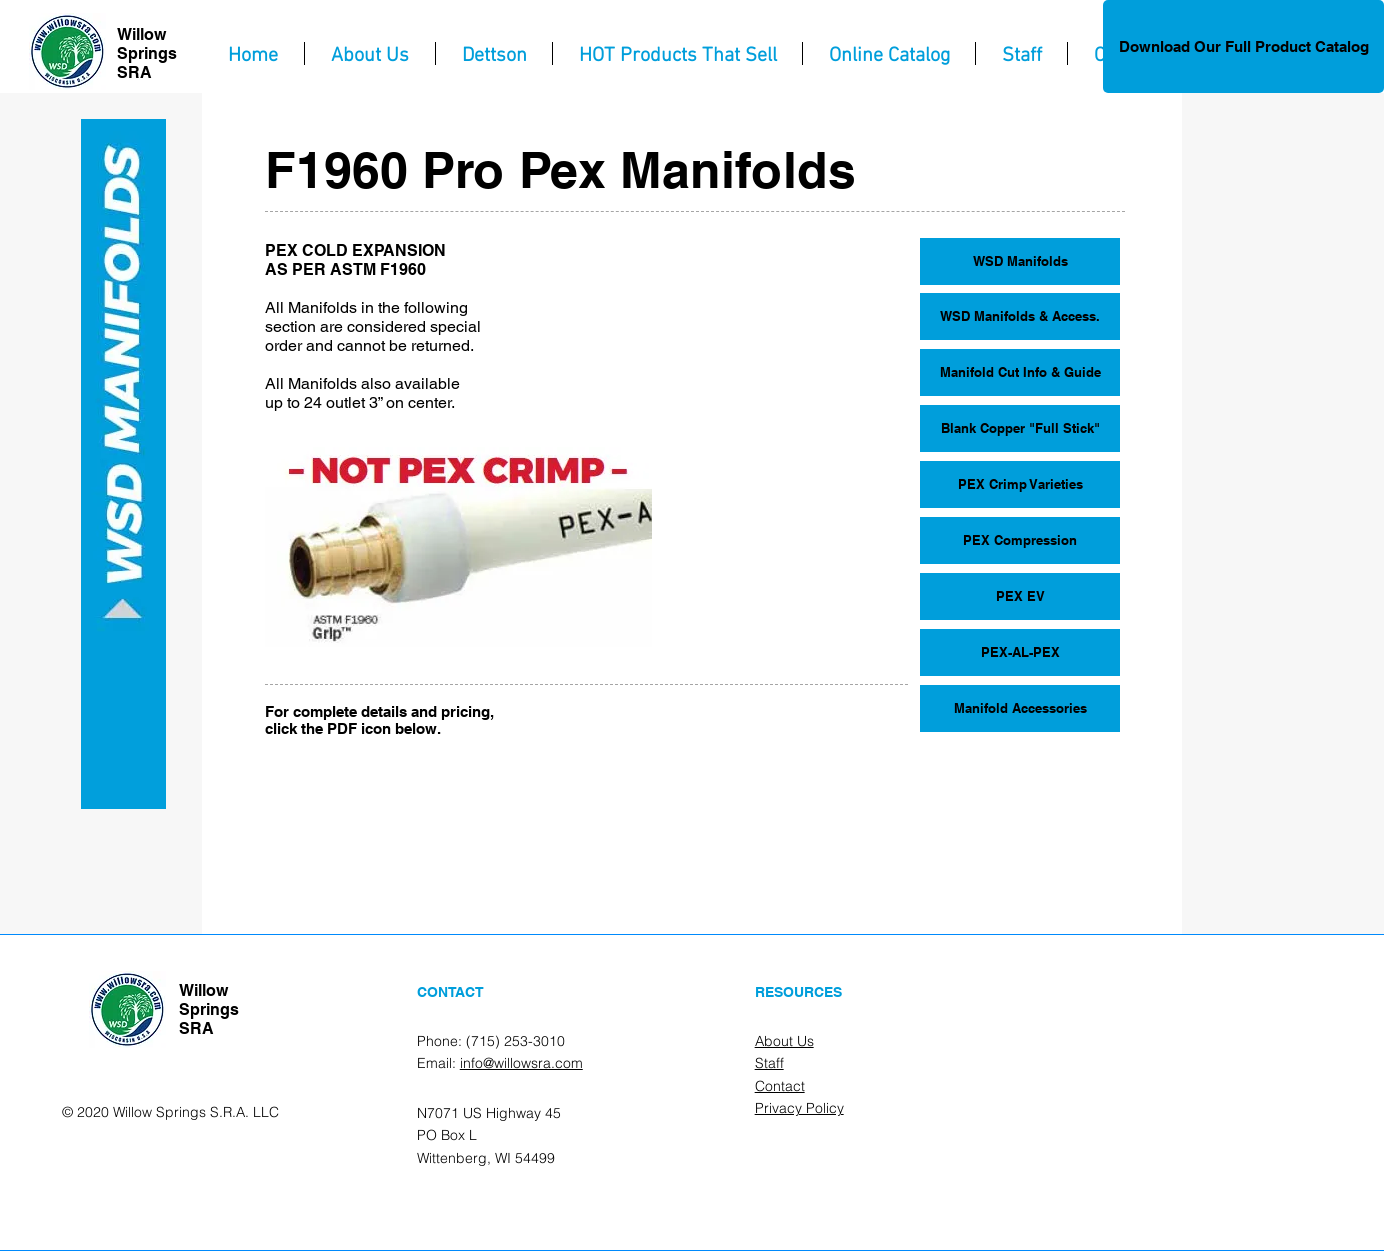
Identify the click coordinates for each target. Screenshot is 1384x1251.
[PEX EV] (1020, 596)
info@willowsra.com (521, 1063)
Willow (141, 34)
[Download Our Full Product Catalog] (1243, 46)
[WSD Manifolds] (1020, 261)
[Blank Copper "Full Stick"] (1020, 428)
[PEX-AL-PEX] (1020, 652)
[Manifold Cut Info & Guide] (1020, 372)
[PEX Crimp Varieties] (1020, 484)
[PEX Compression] (1020, 540)
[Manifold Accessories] (1020, 708)
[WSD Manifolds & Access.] (1020, 316)
